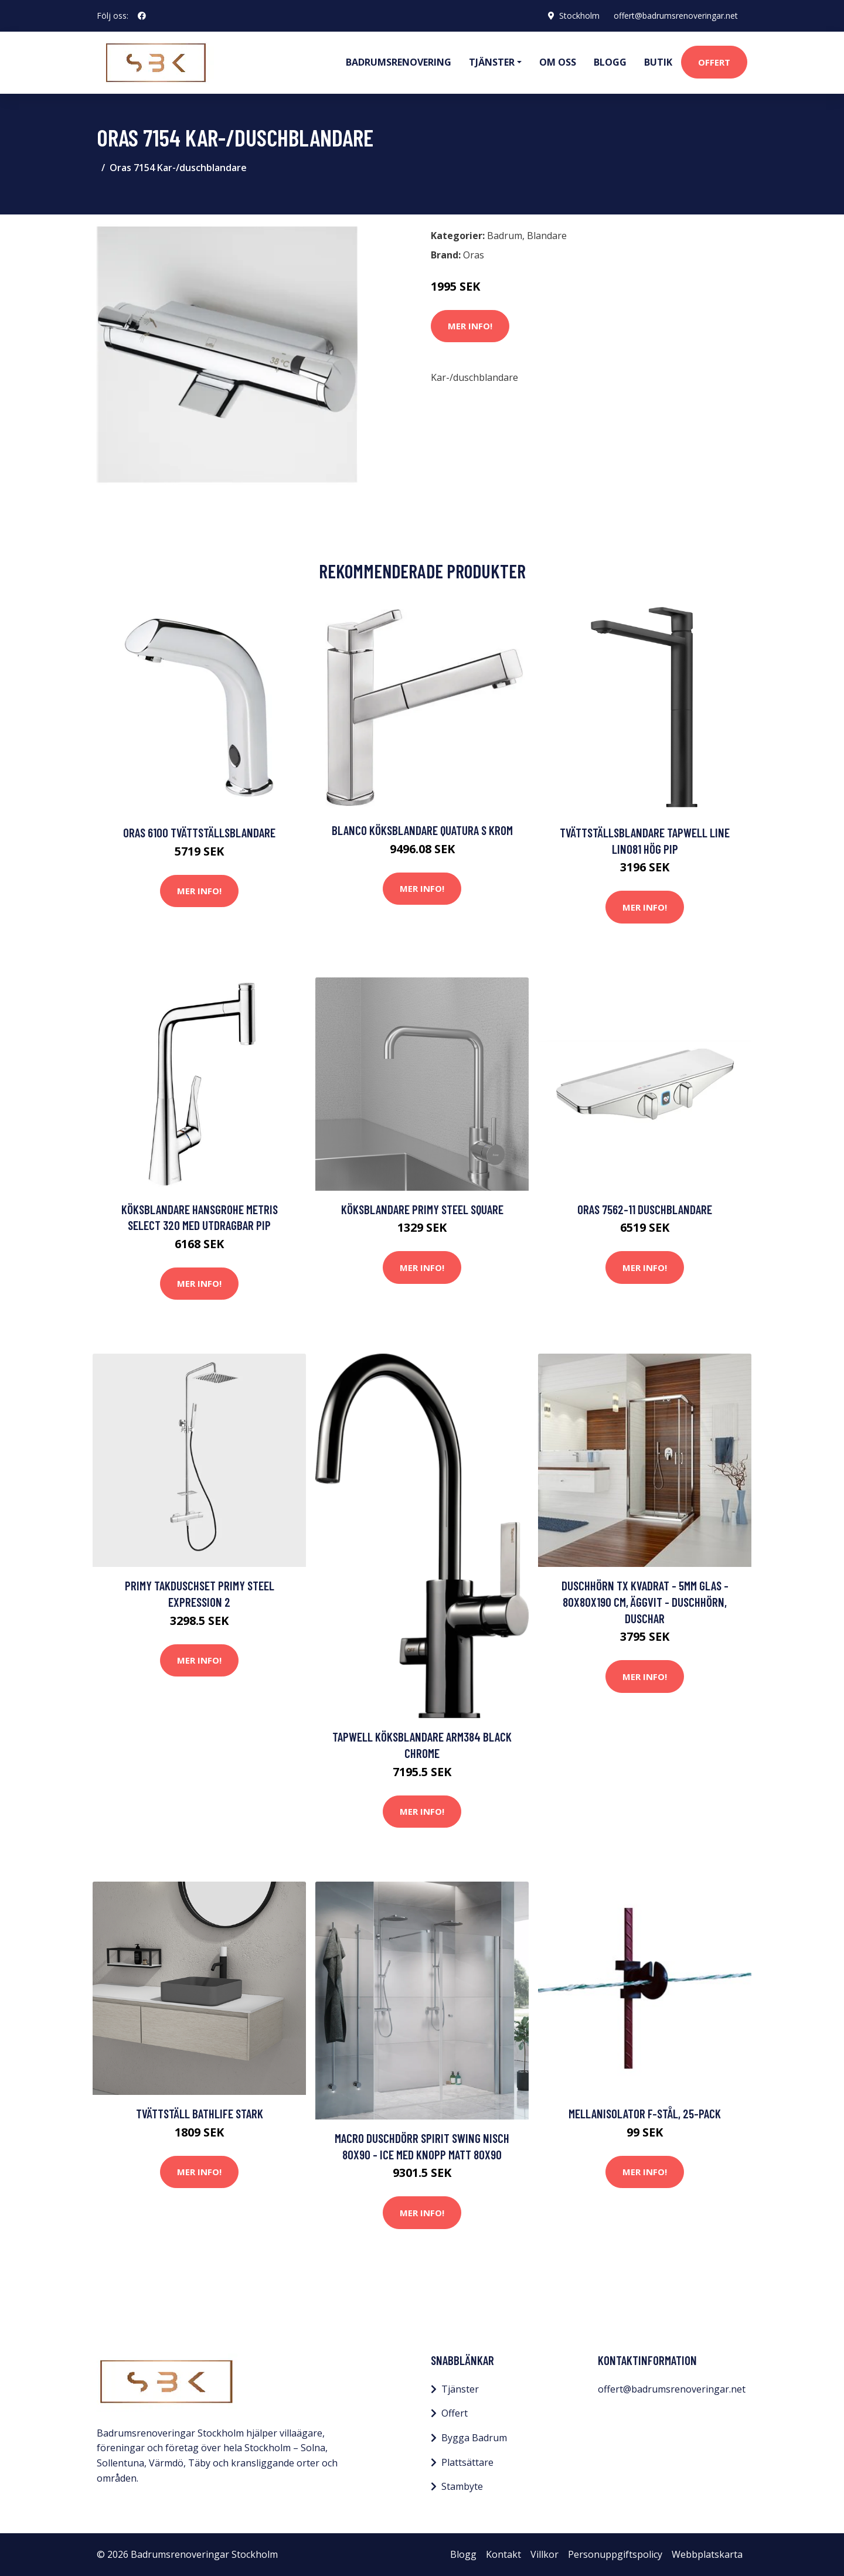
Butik (658, 62)
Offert (714, 62)
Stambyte (462, 2486)
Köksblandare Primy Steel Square (422, 1209)
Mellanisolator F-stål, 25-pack (645, 2113)
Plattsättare (467, 2462)
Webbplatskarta (707, 2554)
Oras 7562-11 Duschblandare (644, 1209)
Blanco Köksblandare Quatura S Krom (422, 830)
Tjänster (460, 2389)
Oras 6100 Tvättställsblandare (199, 832)
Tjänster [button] (492, 62)
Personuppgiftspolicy (615, 2554)
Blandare (547, 235)
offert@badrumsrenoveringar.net (676, 15)
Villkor (544, 2554)
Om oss (557, 62)
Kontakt (503, 2554)
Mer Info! (470, 326)
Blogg (610, 62)
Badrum (504, 235)
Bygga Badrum (474, 2437)
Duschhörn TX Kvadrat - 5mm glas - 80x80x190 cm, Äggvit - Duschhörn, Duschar (645, 1601)
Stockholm (579, 15)
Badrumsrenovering (398, 62)
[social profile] (142, 16)
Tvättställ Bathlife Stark (199, 2113)
